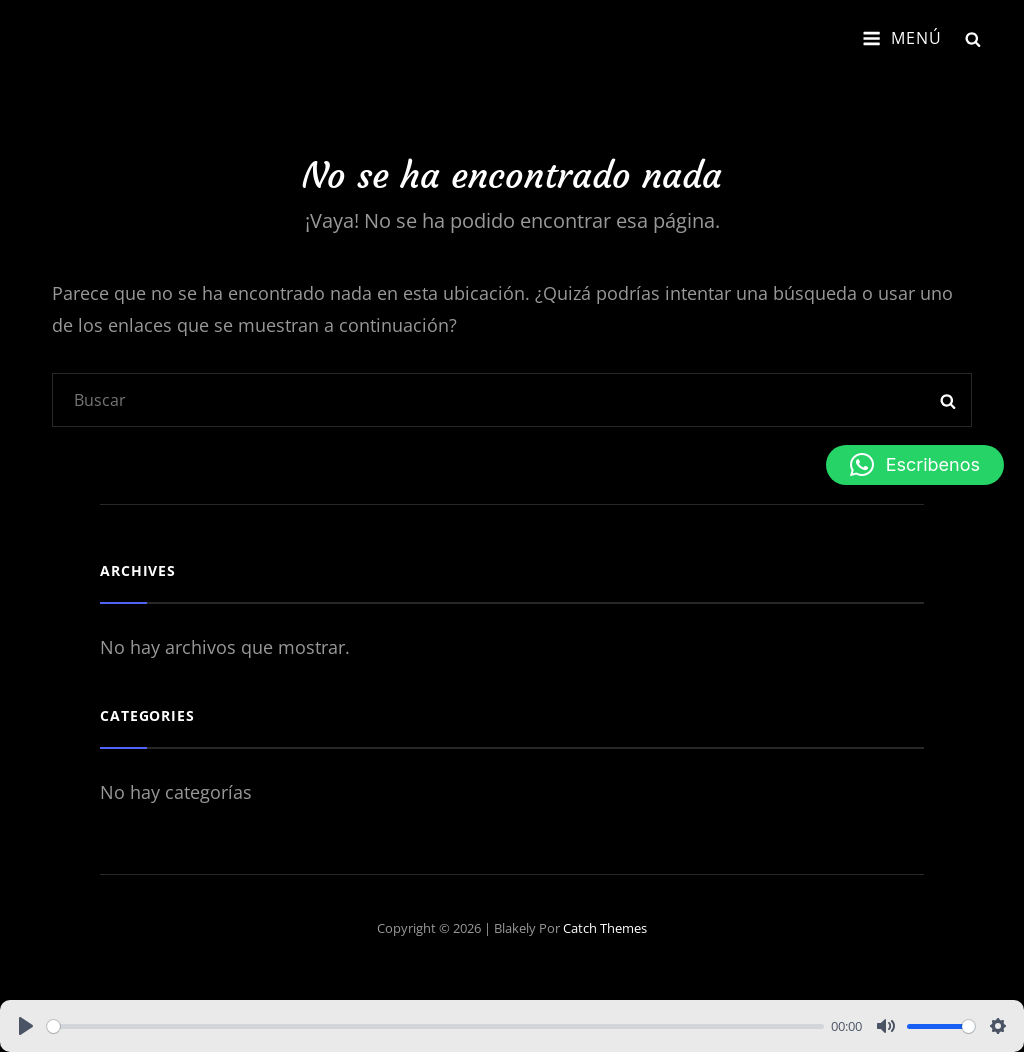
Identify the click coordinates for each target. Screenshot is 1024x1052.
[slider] (435, 1026)
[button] (915, 465)
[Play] (26, 1026)
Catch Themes (605, 928)
